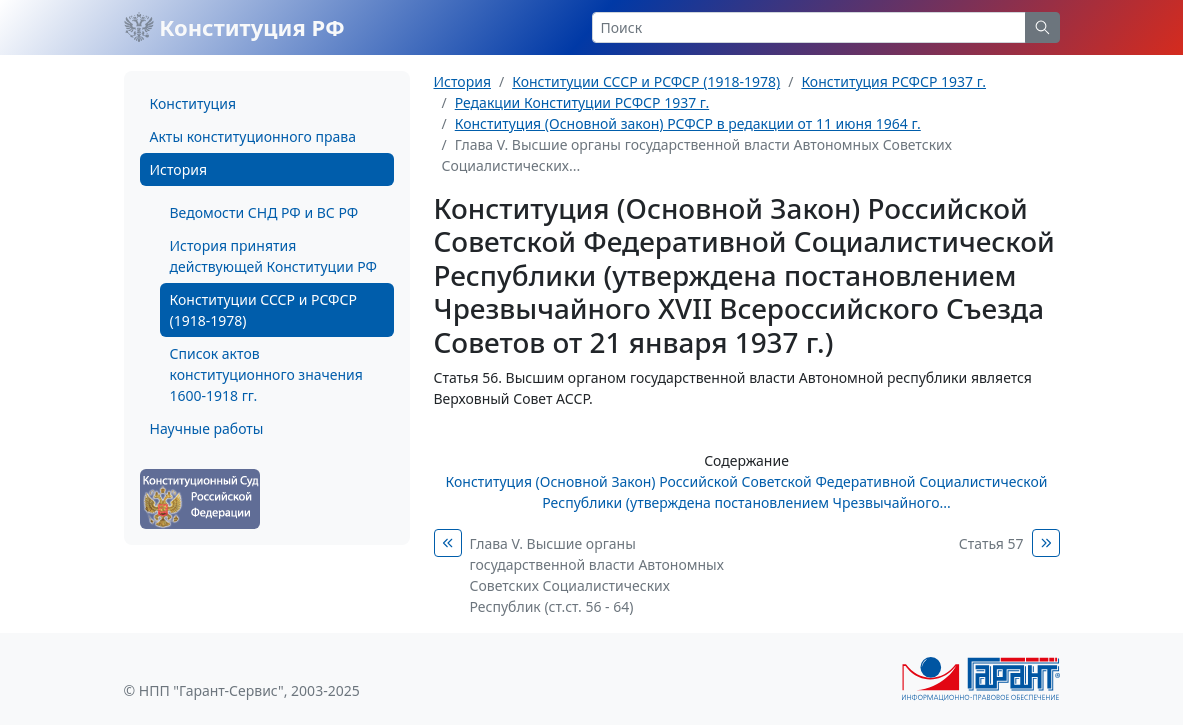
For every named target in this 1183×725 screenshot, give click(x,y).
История (178, 169)
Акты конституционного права (253, 136)
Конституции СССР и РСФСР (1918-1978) (263, 310)
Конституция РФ (234, 27)
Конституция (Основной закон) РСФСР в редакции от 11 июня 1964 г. (688, 123)
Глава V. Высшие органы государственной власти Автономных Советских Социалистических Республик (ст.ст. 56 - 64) (597, 575)
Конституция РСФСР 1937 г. (893, 81)
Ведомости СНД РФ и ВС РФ (264, 212)
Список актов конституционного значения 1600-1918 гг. (266, 374)
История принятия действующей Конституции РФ (273, 256)
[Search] (809, 27)
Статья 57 (991, 543)
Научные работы (207, 428)
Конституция (193, 103)
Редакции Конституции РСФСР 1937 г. (582, 102)
